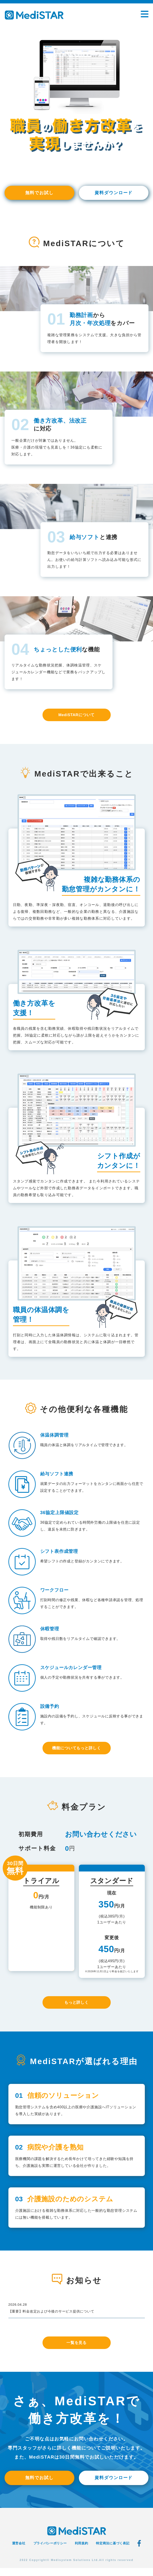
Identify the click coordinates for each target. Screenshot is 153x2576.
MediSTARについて (76, 715)
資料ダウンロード (114, 193)
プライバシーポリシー (50, 2551)
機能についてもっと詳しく (77, 1750)
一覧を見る (76, 2349)
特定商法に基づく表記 (112, 2551)
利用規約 (81, 2551)
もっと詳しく (77, 2005)
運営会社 (18, 2551)
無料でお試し (39, 193)
